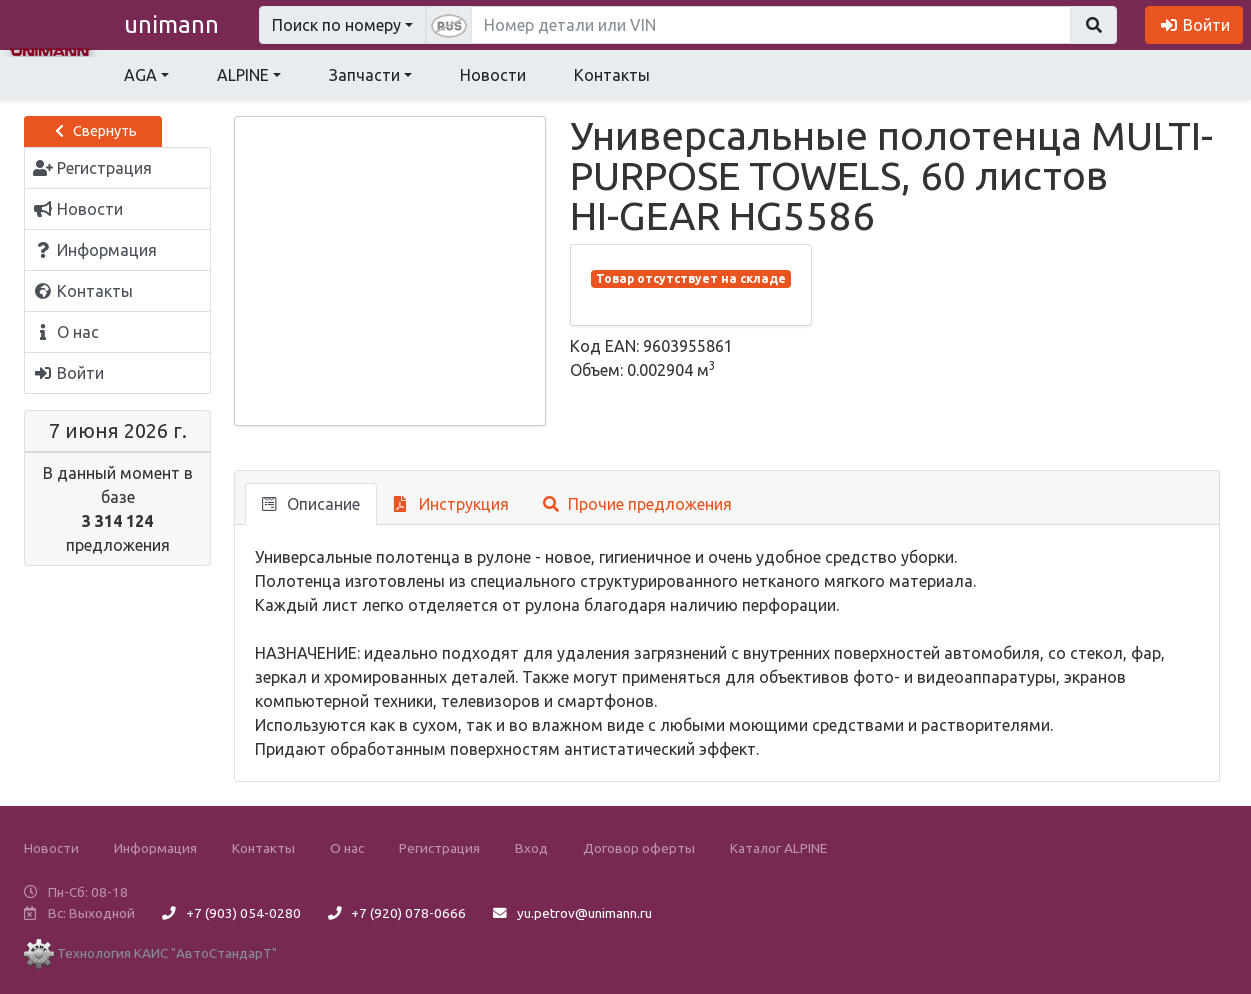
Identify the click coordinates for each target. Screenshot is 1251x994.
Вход (531, 848)
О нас (347, 848)
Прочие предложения (637, 504)
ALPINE (243, 75)
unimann (171, 24)
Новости (493, 75)
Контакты (612, 75)
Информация (155, 848)
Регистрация (439, 848)
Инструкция (451, 504)
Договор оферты (639, 848)
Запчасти (364, 75)
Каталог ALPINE (778, 848)
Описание (311, 504)
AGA (140, 75)
